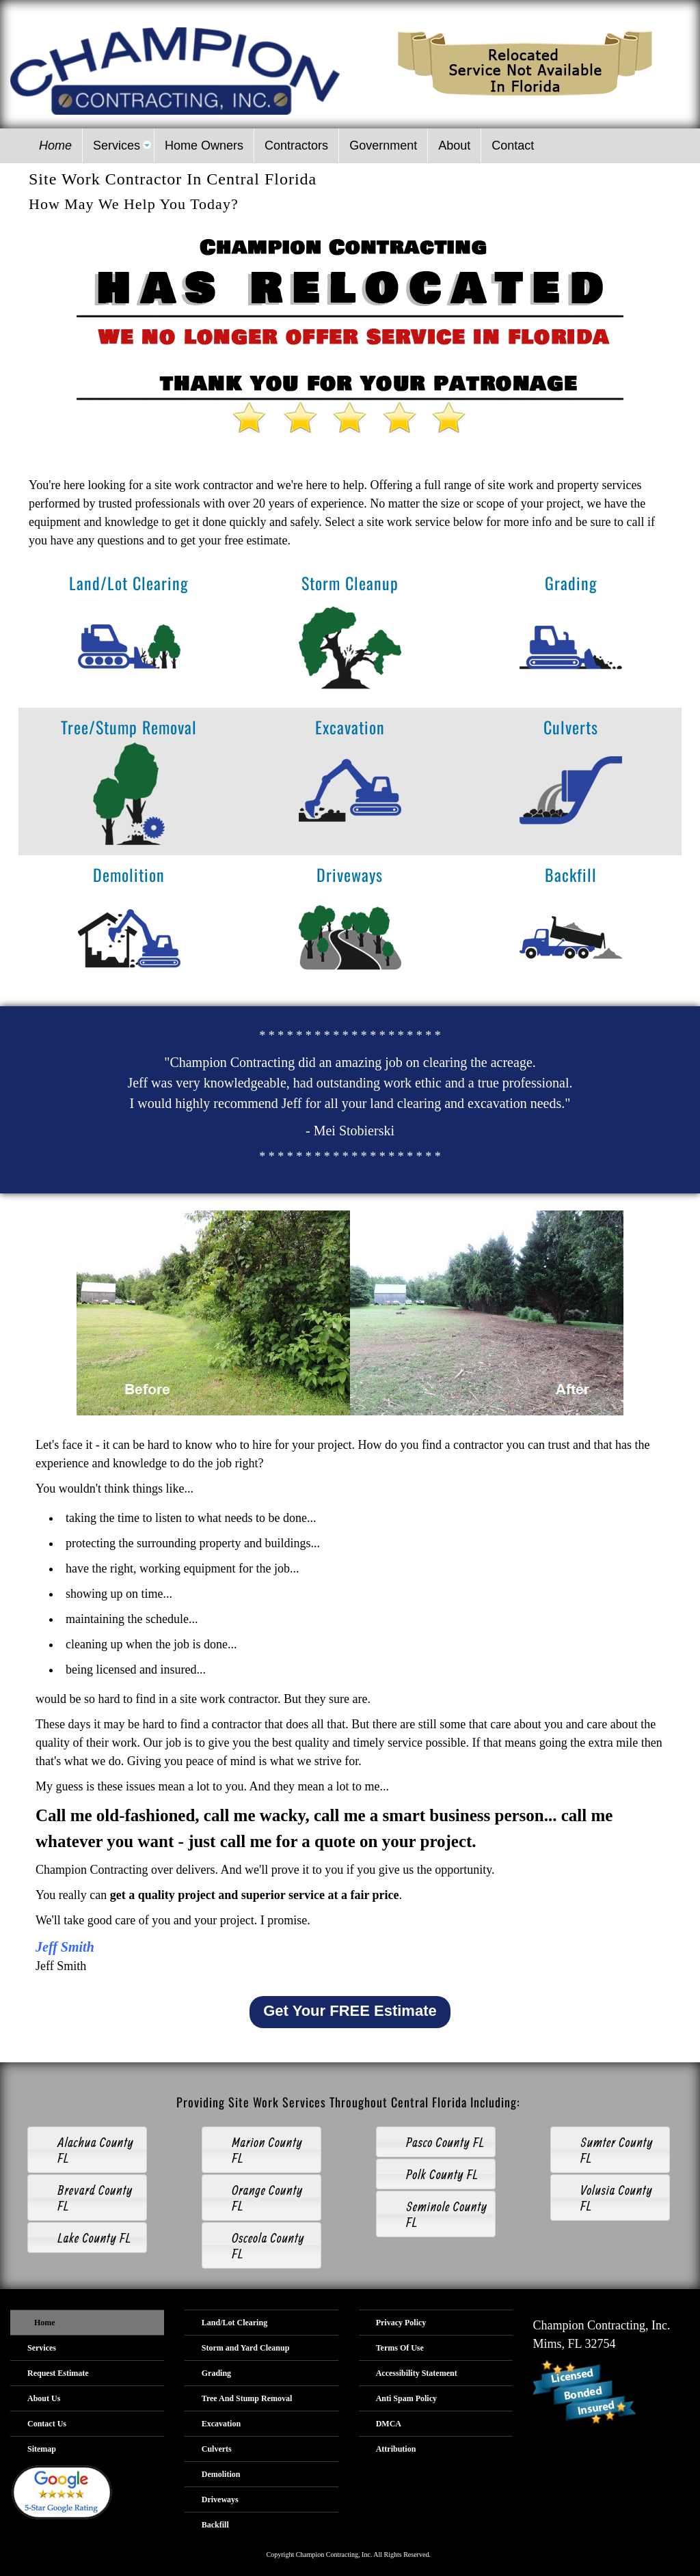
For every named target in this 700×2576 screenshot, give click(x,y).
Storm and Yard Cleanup (246, 2348)
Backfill (571, 874)
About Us (43, 2398)
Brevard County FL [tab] (84, 2197)
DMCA (388, 2423)
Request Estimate (58, 2373)
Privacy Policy (401, 2322)
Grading (571, 582)
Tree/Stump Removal (129, 727)
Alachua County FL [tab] (84, 2149)
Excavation (350, 727)
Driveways (350, 874)
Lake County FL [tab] (83, 2237)
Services (41, 2348)
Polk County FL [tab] (431, 2174)
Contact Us (46, 2423)
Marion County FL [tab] (256, 2149)
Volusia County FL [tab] (605, 2197)
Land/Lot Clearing (129, 582)
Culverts (570, 727)
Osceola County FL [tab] (257, 2245)
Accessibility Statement (416, 2373)
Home (44, 2322)
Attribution (396, 2449)
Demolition (129, 874)
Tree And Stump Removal (247, 2398)
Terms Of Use (400, 2348)
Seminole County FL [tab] (435, 2214)
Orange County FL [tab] (256, 2197)
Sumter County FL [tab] (606, 2149)
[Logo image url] (175, 70)
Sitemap (41, 2449)
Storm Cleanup (350, 582)
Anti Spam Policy (406, 2398)
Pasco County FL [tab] (434, 2142)
